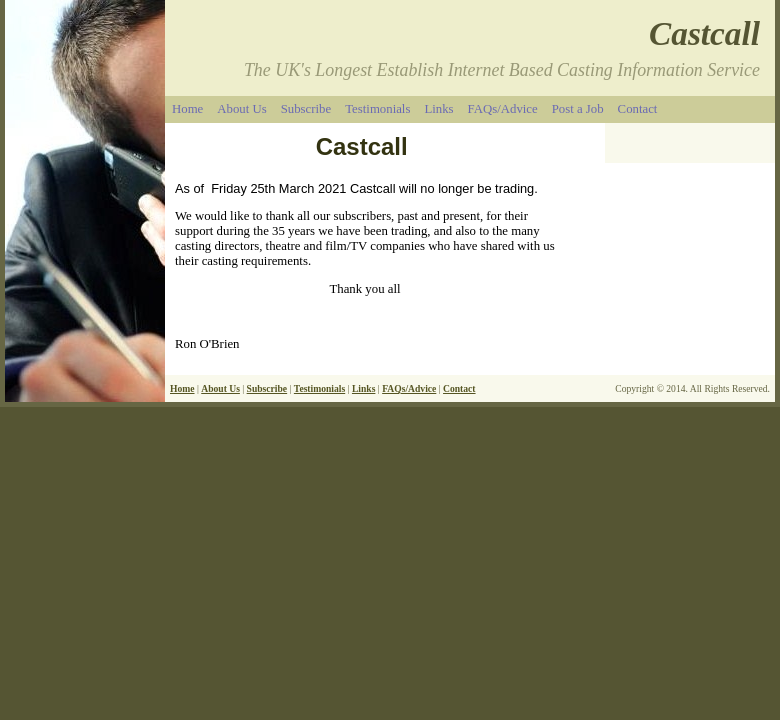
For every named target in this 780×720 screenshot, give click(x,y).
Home (187, 109)
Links (438, 109)
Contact (638, 109)
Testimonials (377, 109)
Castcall (704, 33)
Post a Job (578, 109)
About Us (241, 109)
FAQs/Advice (503, 109)
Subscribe (306, 109)
